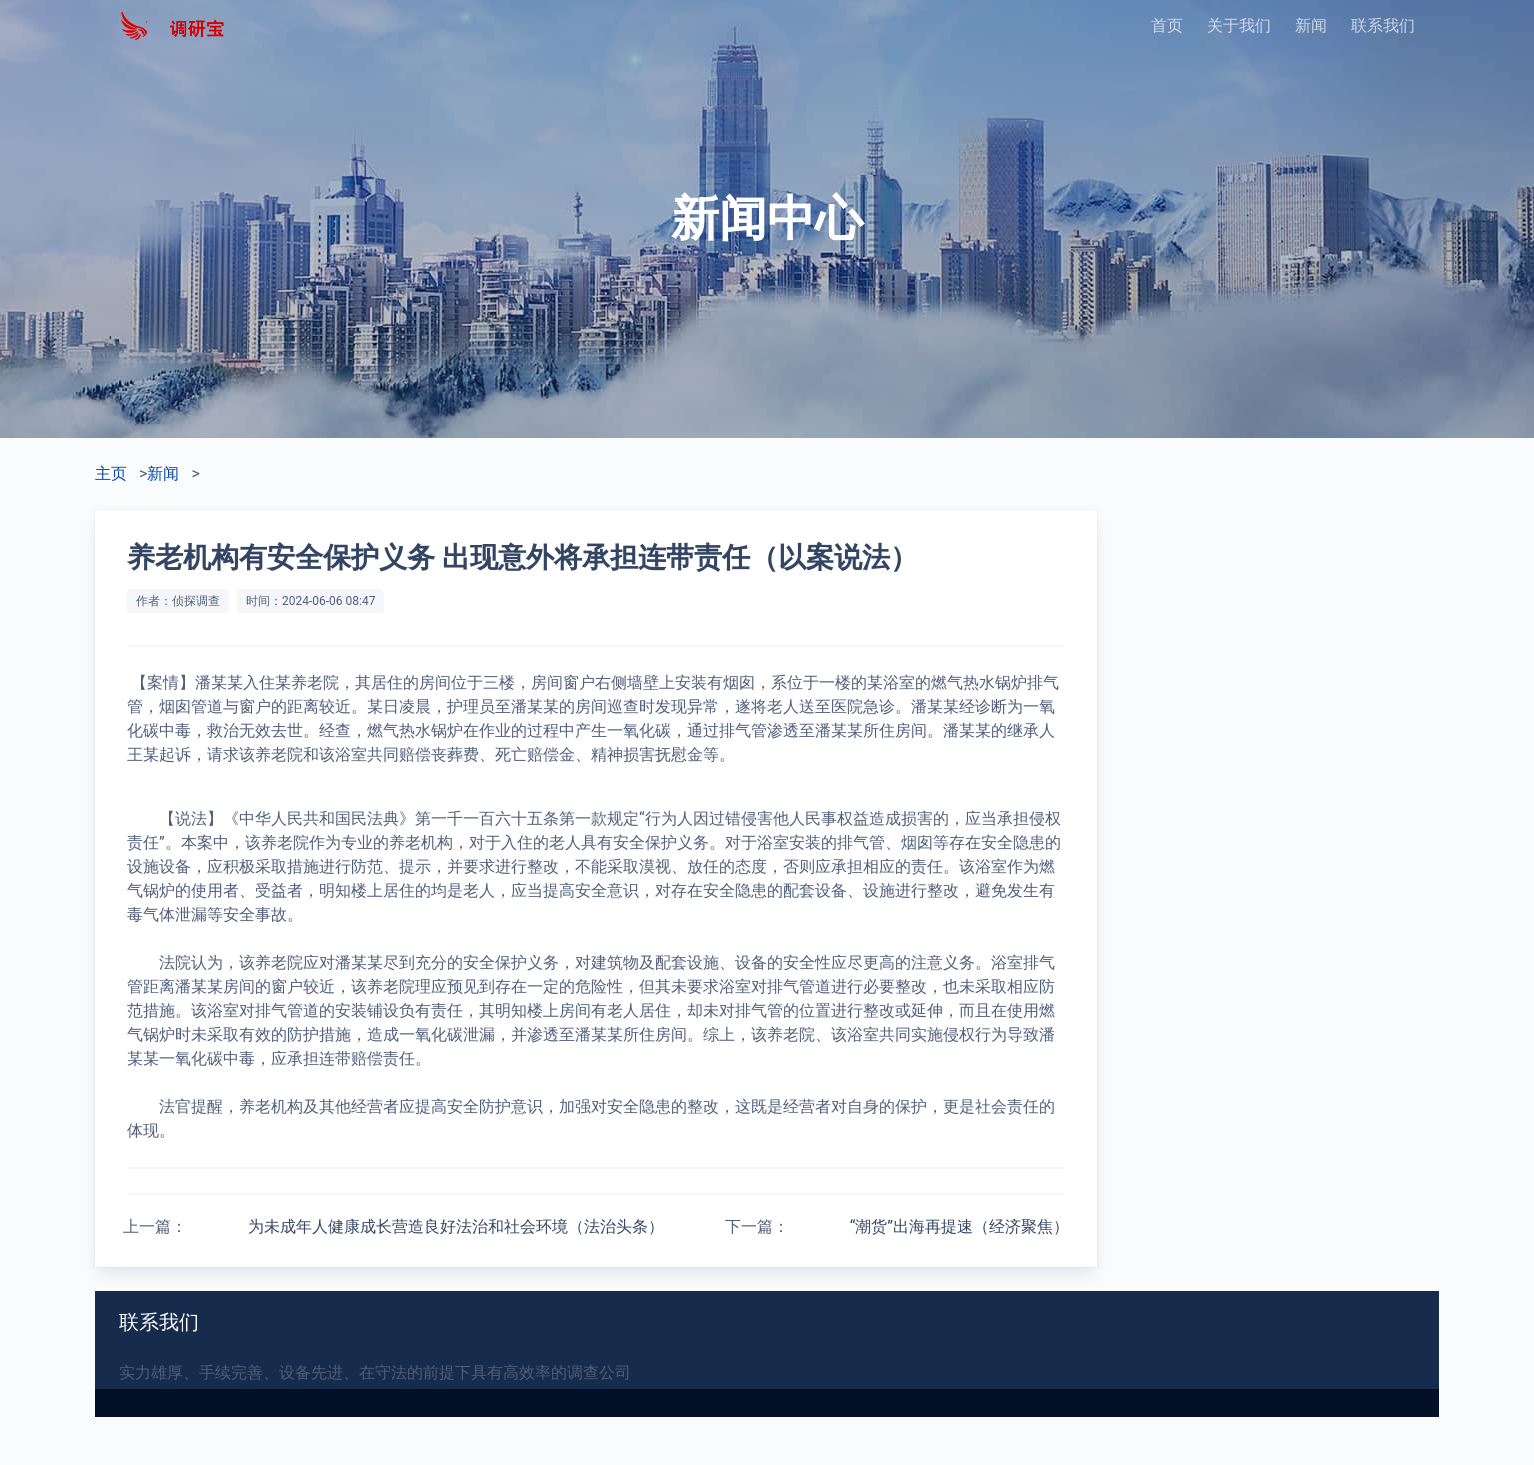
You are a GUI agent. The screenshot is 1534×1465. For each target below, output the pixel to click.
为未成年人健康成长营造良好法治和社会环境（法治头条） (456, 1226)
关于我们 (1239, 25)
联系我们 (1383, 25)
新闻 (1311, 25)
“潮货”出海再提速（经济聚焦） (959, 1226)
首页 (1167, 25)
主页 (111, 473)
